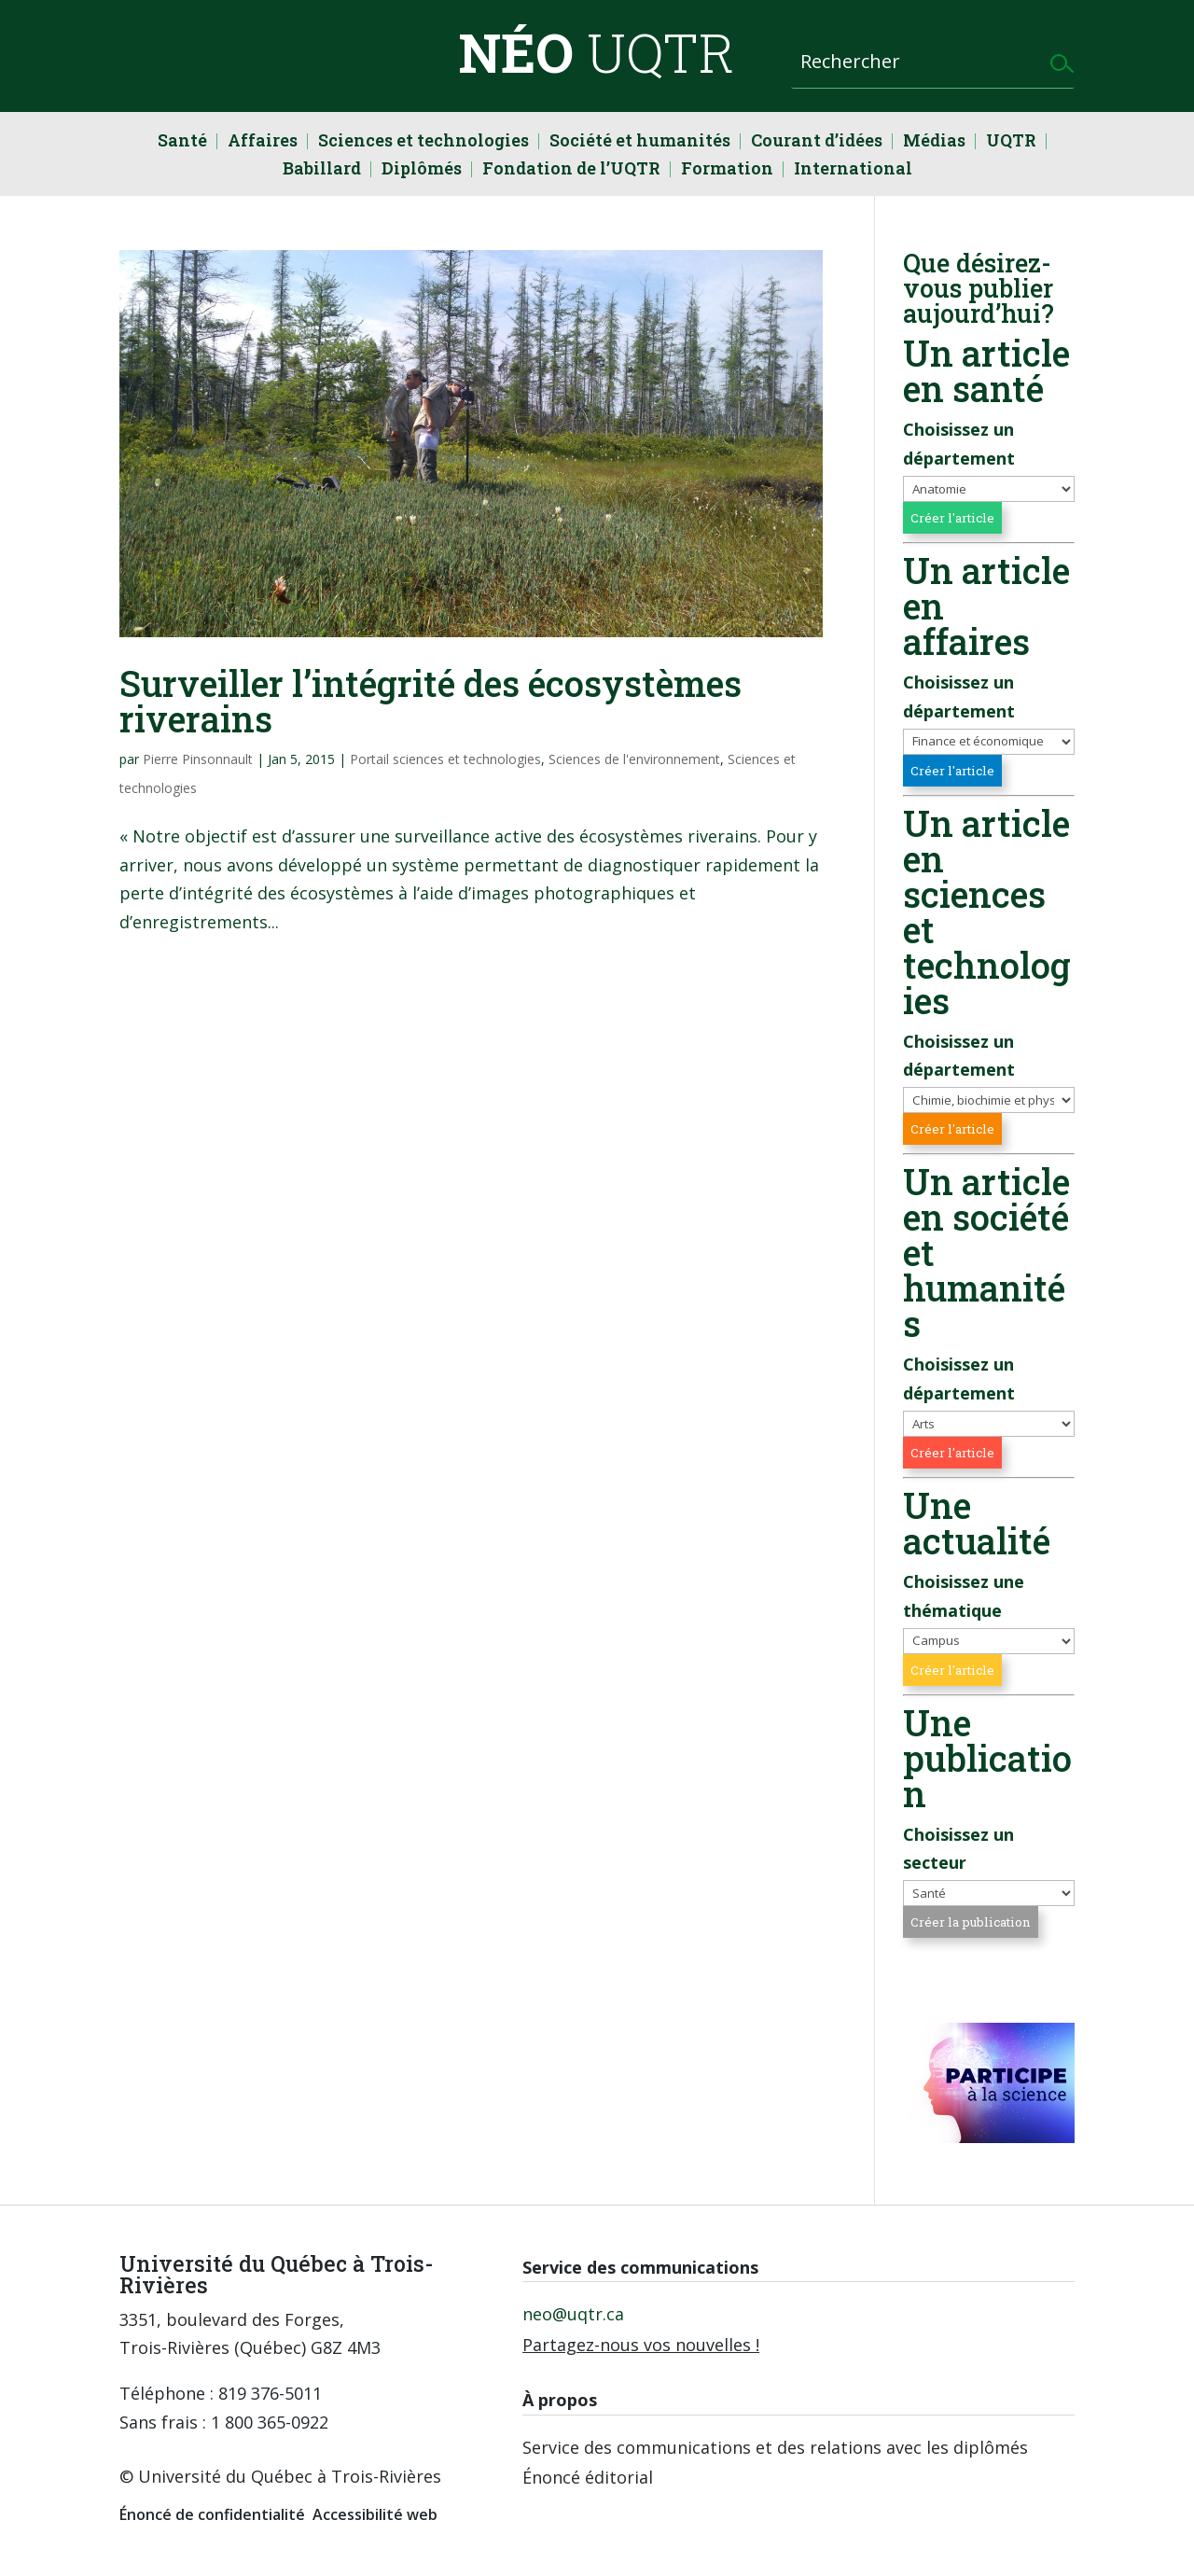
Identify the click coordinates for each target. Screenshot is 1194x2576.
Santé (182, 142)
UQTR (1011, 142)
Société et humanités (639, 142)
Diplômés (422, 170)
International (853, 170)
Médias (934, 142)
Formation (727, 170)
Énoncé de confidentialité (212, 2514)
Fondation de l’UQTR (571, 170)
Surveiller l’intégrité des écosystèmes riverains (430, 701)
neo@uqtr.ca (573, 2314)
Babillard (322, 170)
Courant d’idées (816, 142)
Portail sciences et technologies (445, 759)
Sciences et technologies (423, 142)
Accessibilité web (374, 2514)
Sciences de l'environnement (634, 759)
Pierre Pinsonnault (198, 759)
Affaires (263, 142)
